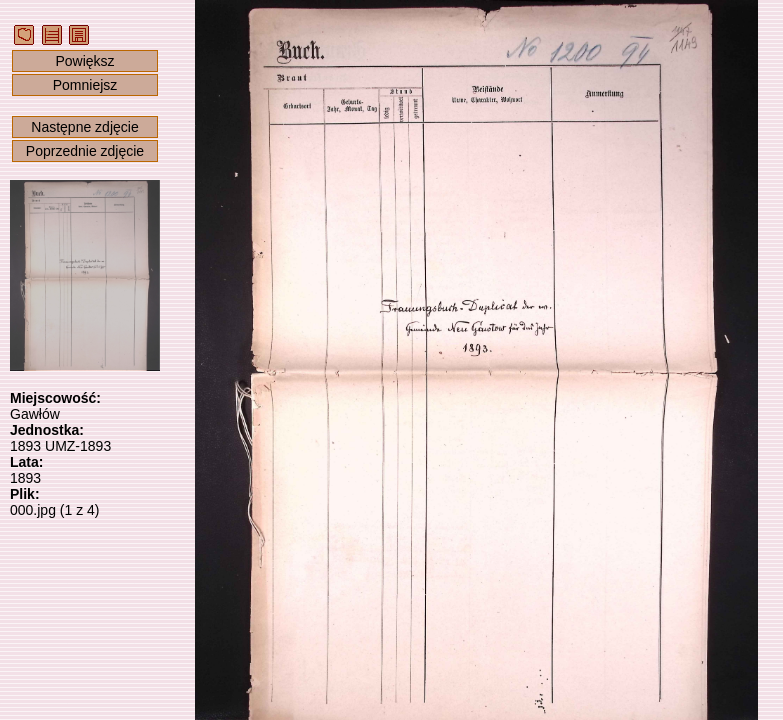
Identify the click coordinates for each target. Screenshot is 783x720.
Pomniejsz (85, 85)
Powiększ (84, 61)
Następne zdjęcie (84, 127)
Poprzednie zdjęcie (85, 151)
